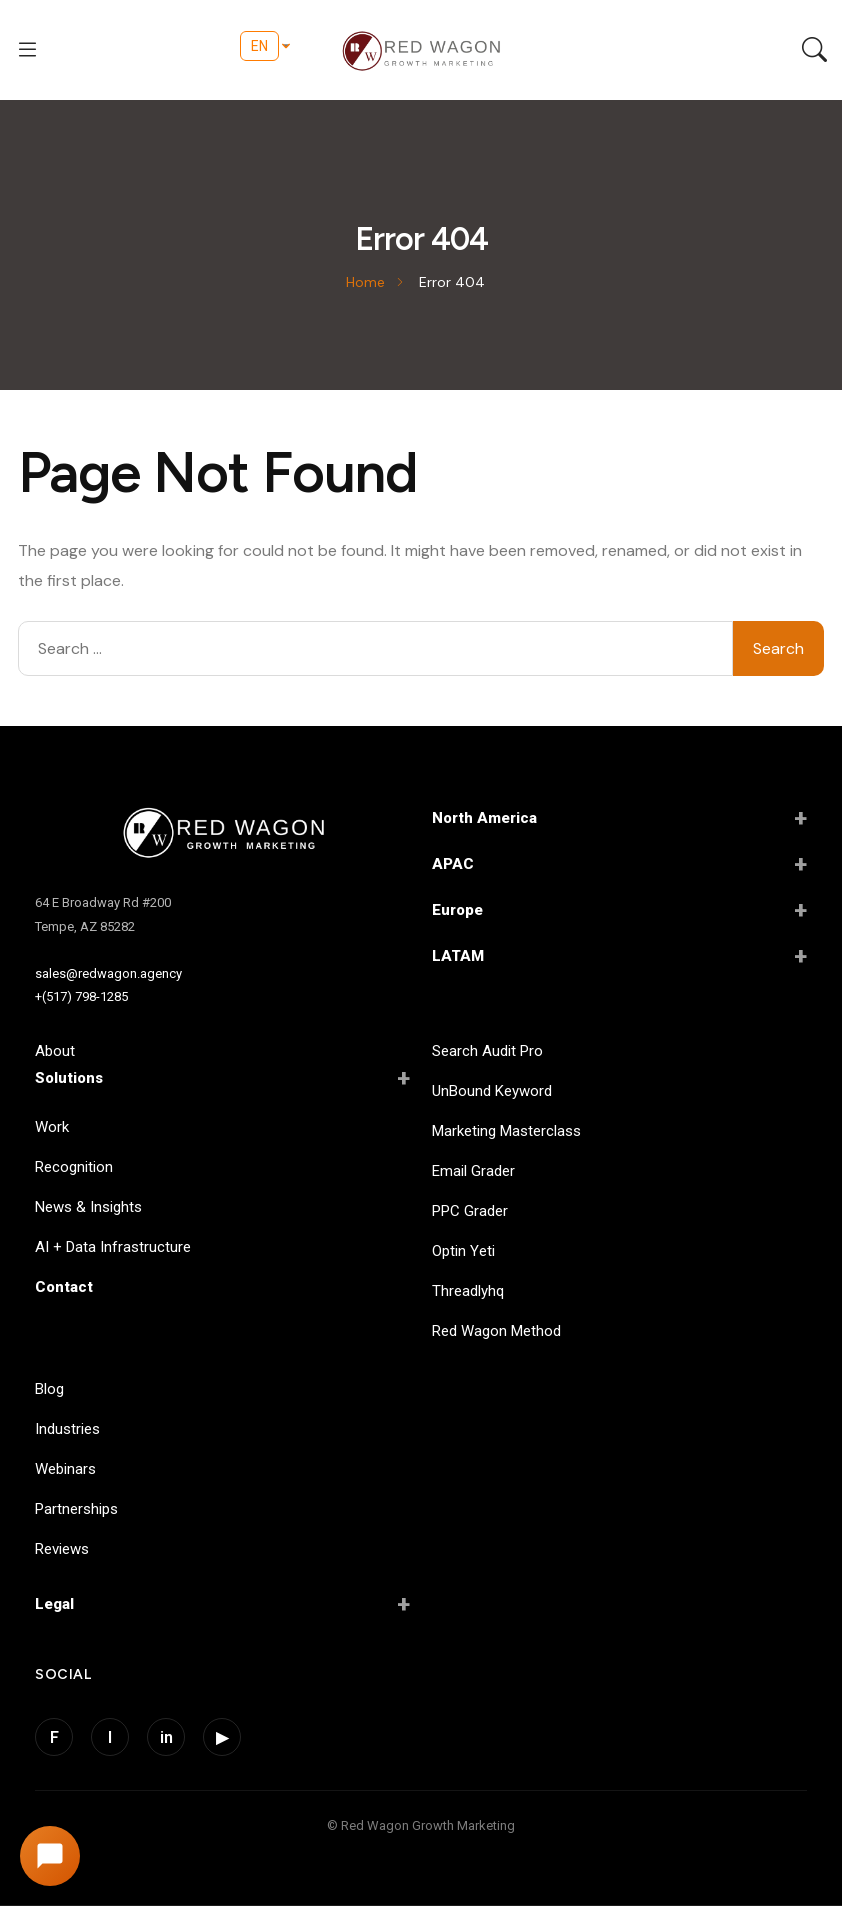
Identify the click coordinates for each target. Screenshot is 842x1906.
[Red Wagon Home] (222, 834)
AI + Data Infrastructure (113, 1247)
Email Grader (473, 1171)
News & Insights (88, 1207)
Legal (222, 1604)
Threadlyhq (468, 1291)
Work (52, 1127)
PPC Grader (470, 1211)
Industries (67, 1429)
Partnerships (76, 1509)
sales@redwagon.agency (108, 973)
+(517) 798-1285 (81, 996)
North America (619, 818)
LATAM (619, 956)
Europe (619, 910)
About (55, 1051)
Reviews (62, 1549)
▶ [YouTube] (222, 1737)
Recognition (74, 1167)
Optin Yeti (463, 1251)
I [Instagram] (110, 1737)
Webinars (65, 1469)
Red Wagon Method (496, 1331)
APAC (619, 864)
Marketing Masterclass (506, 1131)
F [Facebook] (54, 1737)
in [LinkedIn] (166, 1737)
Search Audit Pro (487, 1051)
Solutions (222, 1078)
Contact (64, 1287)
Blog (49, 1389)
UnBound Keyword (492, 1091)
